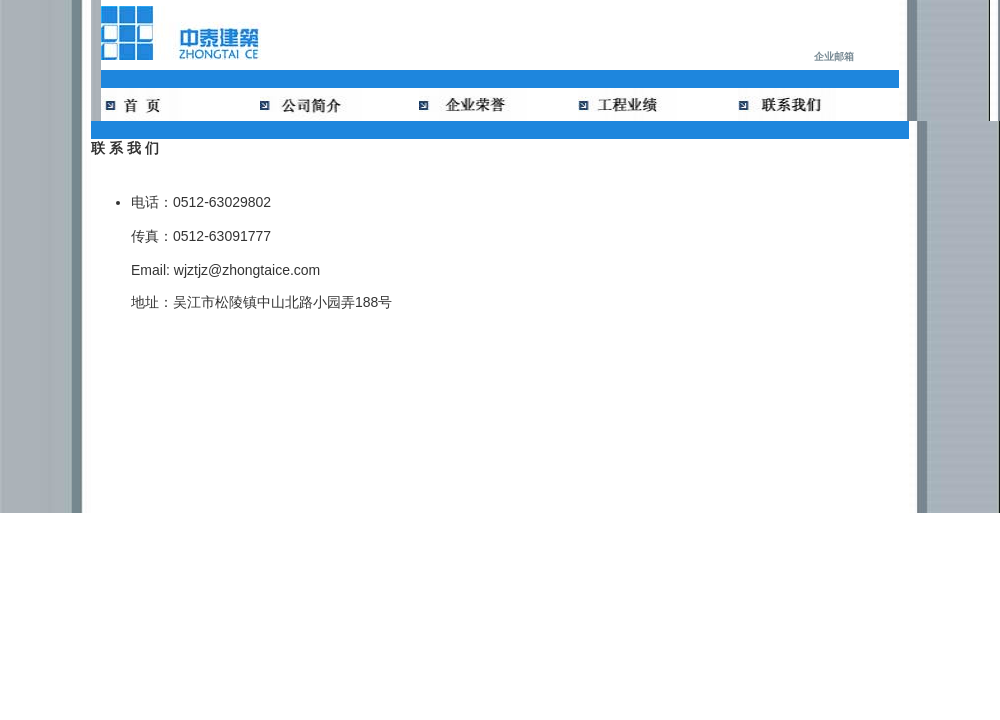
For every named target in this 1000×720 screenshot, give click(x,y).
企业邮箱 (834, 56)
